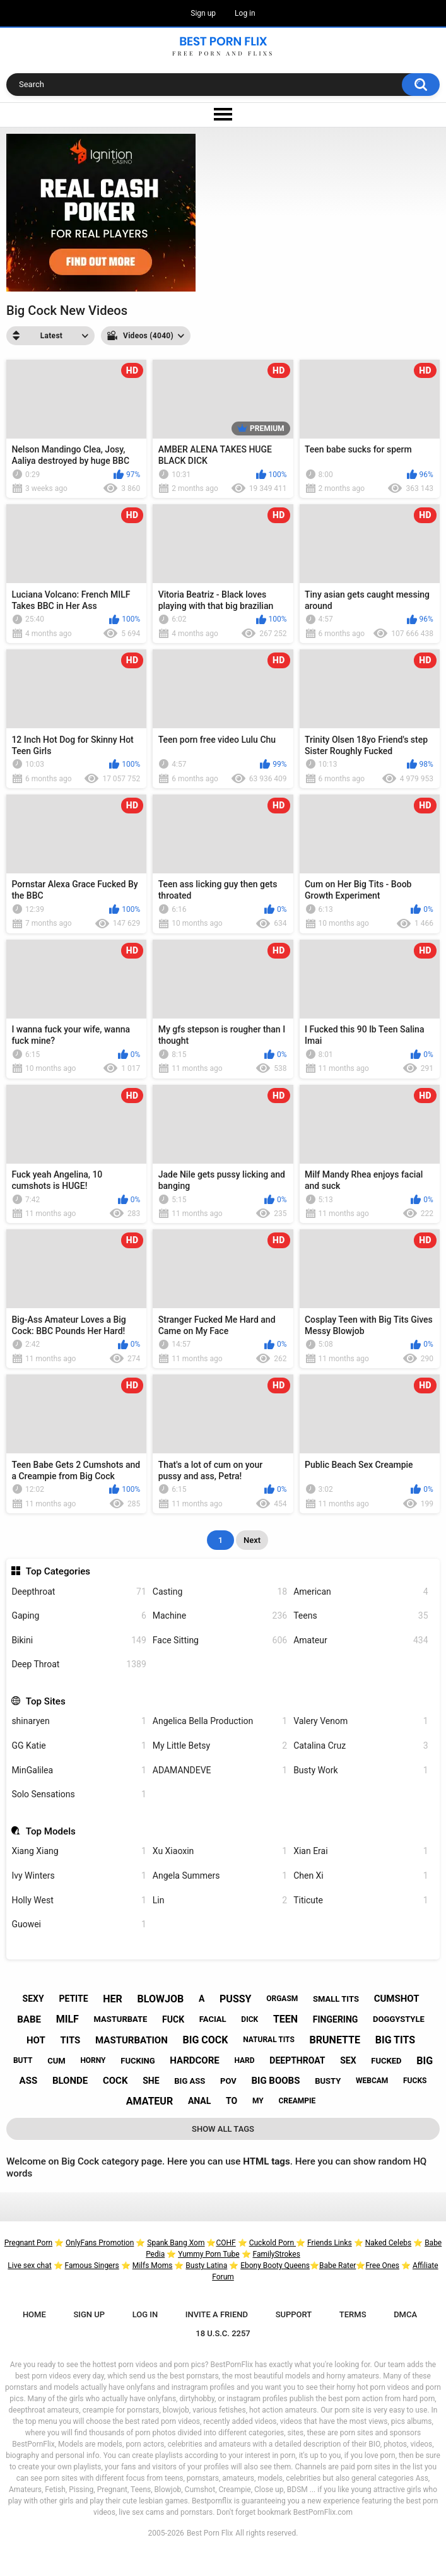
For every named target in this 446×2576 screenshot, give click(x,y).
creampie (296, 2100)
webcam (372, 2080)
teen (285, 2019)
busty (328, 2081)
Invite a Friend (216, 2314)
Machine (220, 1615)
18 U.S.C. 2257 (223, 2333)
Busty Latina (206, 2265)
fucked (386, 2060)
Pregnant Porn (28, 2242)
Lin (220, 1900)
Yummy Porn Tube (208, 2254)
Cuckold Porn (272, 2242)
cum (56, 2060)
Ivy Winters (78, 1875)
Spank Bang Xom (175, 2242)
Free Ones (382, 2265)
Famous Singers (92, 2265)
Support (294, 2314)
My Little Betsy (220, 1745)
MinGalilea (78, 1770)
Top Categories (58, 1571)
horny (92, 2060)
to (231, 2101)
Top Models (51, 1831)
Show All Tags (223, 2129)
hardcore (194, 2060)
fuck (173, 2019)
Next (252, 1540)
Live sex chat (29, 2265)
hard (244, 2060)
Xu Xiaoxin (220, 1851)
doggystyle (399, 2019)
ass (29, 2080)
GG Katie (78, 1745)
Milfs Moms (152, 2265)
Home (34, 2314)
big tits (395, 2040)
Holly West (78, 1900)
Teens (360, 1615)
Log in (245, 13)
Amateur (360, 1640)
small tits (336, 1999)
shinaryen (78, 1721)
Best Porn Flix (210, 2533)
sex (348, 2060)
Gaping (78, 1615)
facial (212, 2019)
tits (70, 2040)
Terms (353, 2314)
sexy (33, 1999)
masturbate (121, 2019)
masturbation (131, 2040)
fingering (335, 2019)
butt (23, 2060)
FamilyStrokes (276, 2254)
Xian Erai (360, 1851)
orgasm (282, 1998)
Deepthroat (78, 1591)
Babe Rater (337, 2265)
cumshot (397, 1998)
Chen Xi (360, 1875)
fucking (137, 2060)
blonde (70, 2080)
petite (73, 1999)
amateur (149, 2101)
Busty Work (360, 1770)
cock (115, 2080)
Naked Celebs (388, 2242)
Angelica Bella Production (220, 1721)
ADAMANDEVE (220, 1770)
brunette (335, 2040)
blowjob (161, 1999)
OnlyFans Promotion (100, 2242)
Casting (220, 1591)
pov (228, 2081)
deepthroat (297, 2060)
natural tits (269, 2039)
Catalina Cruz (360, 1745)
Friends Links (329, 2242)
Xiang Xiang (78, 1851)
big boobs (275, 2080)
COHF (225, 2242)
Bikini (78, 1640)
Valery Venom (360, 1721)
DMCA (405, 2314)
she (151, 2081)
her (112, 1999)
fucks (414, 2080)
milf (67, 2019)
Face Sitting (220, 1640)
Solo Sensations (78, 1794)
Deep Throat (78, 1664)
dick (249, 2019)
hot (35, 2040)
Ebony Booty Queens (275, 2265)
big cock (205, 2040)
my (258, 2100)
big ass (189, 2081)
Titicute (360, 1900)
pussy (235, 1999)
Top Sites (46, 1701)
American (360, 1591)
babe (29, 2019)
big (424, 2061)
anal (199, 2101)
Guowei (78, 1924)
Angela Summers (220, 1875)
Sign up (203, 13)
